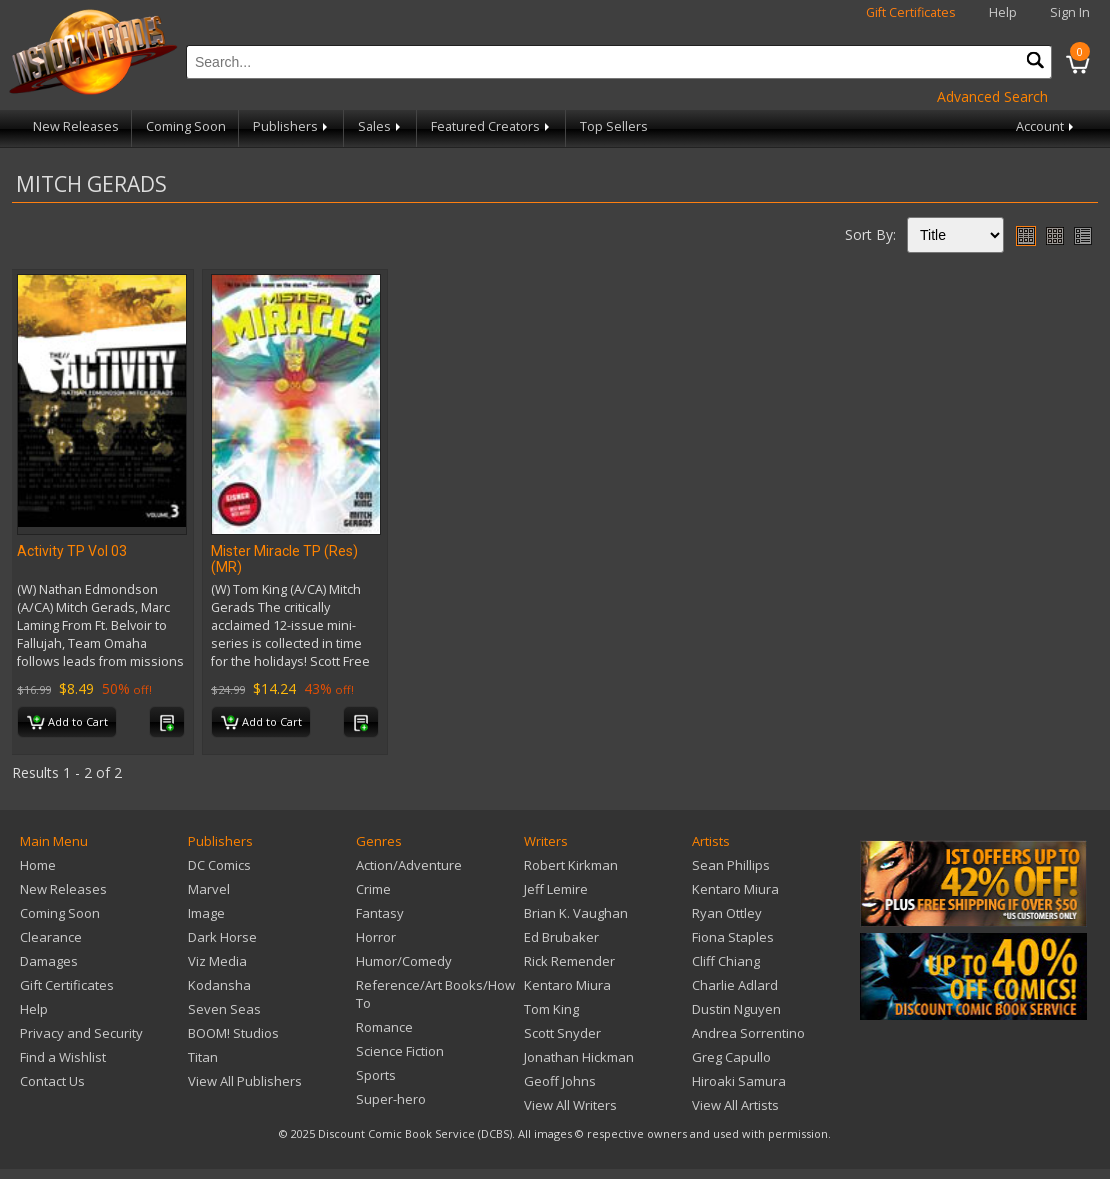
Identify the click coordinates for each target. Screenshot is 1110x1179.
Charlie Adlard (735, 985)
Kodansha (219, 985)
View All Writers (570, 1105)
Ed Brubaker (561, 937)
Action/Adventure (409, 865)
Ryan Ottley (727, 913)
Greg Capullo (731, 1057)
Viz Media (217, 961)
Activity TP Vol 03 (72, 551)
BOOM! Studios (233, 1033)
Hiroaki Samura (739, 1081)
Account (1046, 126)
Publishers (292, 126)
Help (1003, 12)
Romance (384, 1027)
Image (206, 913)
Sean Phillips (731, 865)
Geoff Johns (560, 1081)
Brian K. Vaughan (576, 913)
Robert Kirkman (571, 865)
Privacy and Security (81, 1033)
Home (38, 865)
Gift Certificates (911, 12)
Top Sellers (614, 126)
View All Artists (735, 1105)
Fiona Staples (733, 937)
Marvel (209, 889)
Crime (373, 889)
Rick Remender (569, 961)
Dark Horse (222, 937)
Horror (376, 937)
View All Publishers (245, 1081)
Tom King (551, 1009)
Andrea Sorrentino (748, 1033)
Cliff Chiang (726, 961)
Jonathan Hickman (579, 1057)
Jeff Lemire (556, 889)
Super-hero (391, 1099)
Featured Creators (492, 126)
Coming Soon (186, 126)
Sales (381, 126)
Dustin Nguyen (736, 1009)
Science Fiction (400, 1051)
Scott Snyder (562, 1033)
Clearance (51, 937)
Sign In (1070, 12)
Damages (49, 961)
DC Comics (219, 865)
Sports (376, 1075)
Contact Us (52, 1081)
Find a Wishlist (63, 1057)
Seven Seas (224, 1009)
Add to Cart (67, 723)
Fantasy (380, 913)
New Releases (76, 126)
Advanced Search (992, 96)
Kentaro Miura (567, 985)
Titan (203, 1057)
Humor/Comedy (404, 961)
